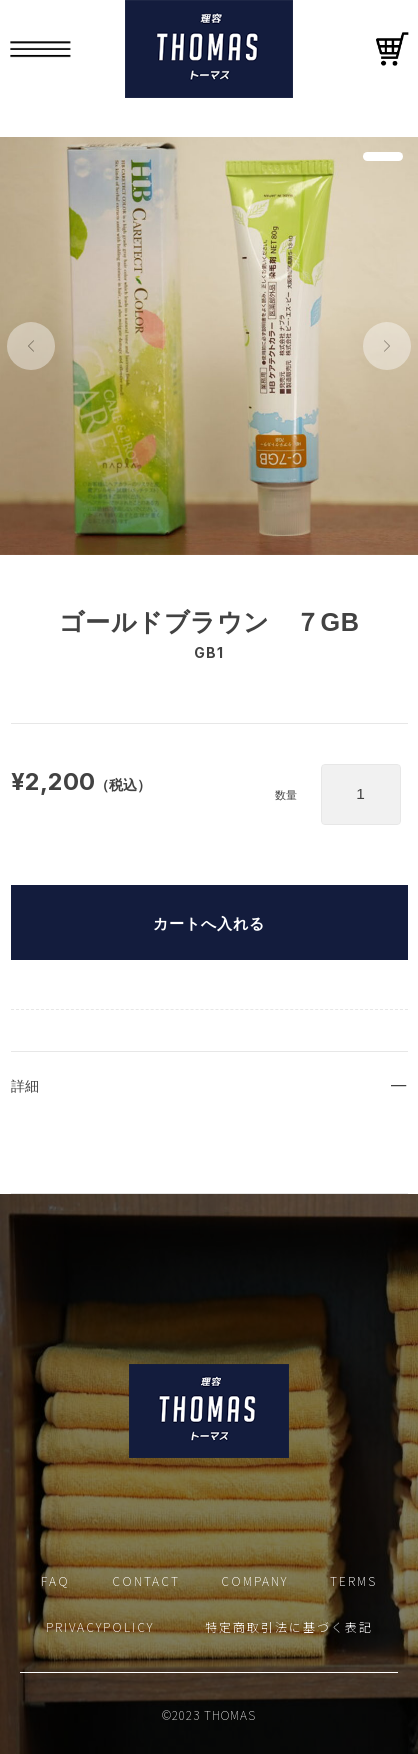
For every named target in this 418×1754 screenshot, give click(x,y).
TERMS (353, 1580)
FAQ (55, 1580)
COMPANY (254, 1580)
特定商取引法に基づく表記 (289, 1626)
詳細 (25, 1086)
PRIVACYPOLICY (100, 1626)
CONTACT (146, 1580)
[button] (31, 346)
